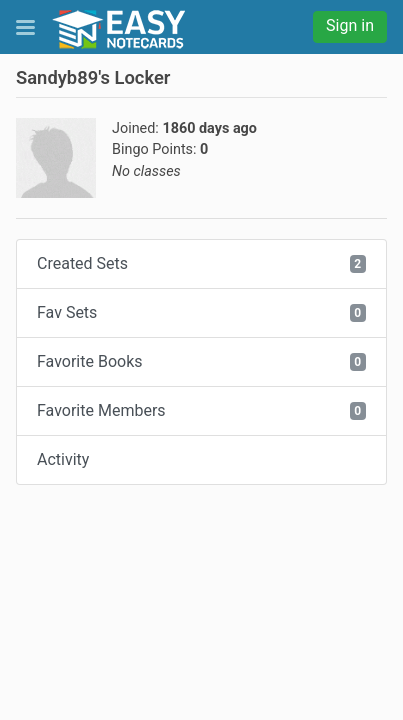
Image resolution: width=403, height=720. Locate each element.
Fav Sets (201, 312)
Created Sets (201, 263)
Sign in (350, 25)
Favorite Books (201, 361)
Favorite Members (201, 410)
